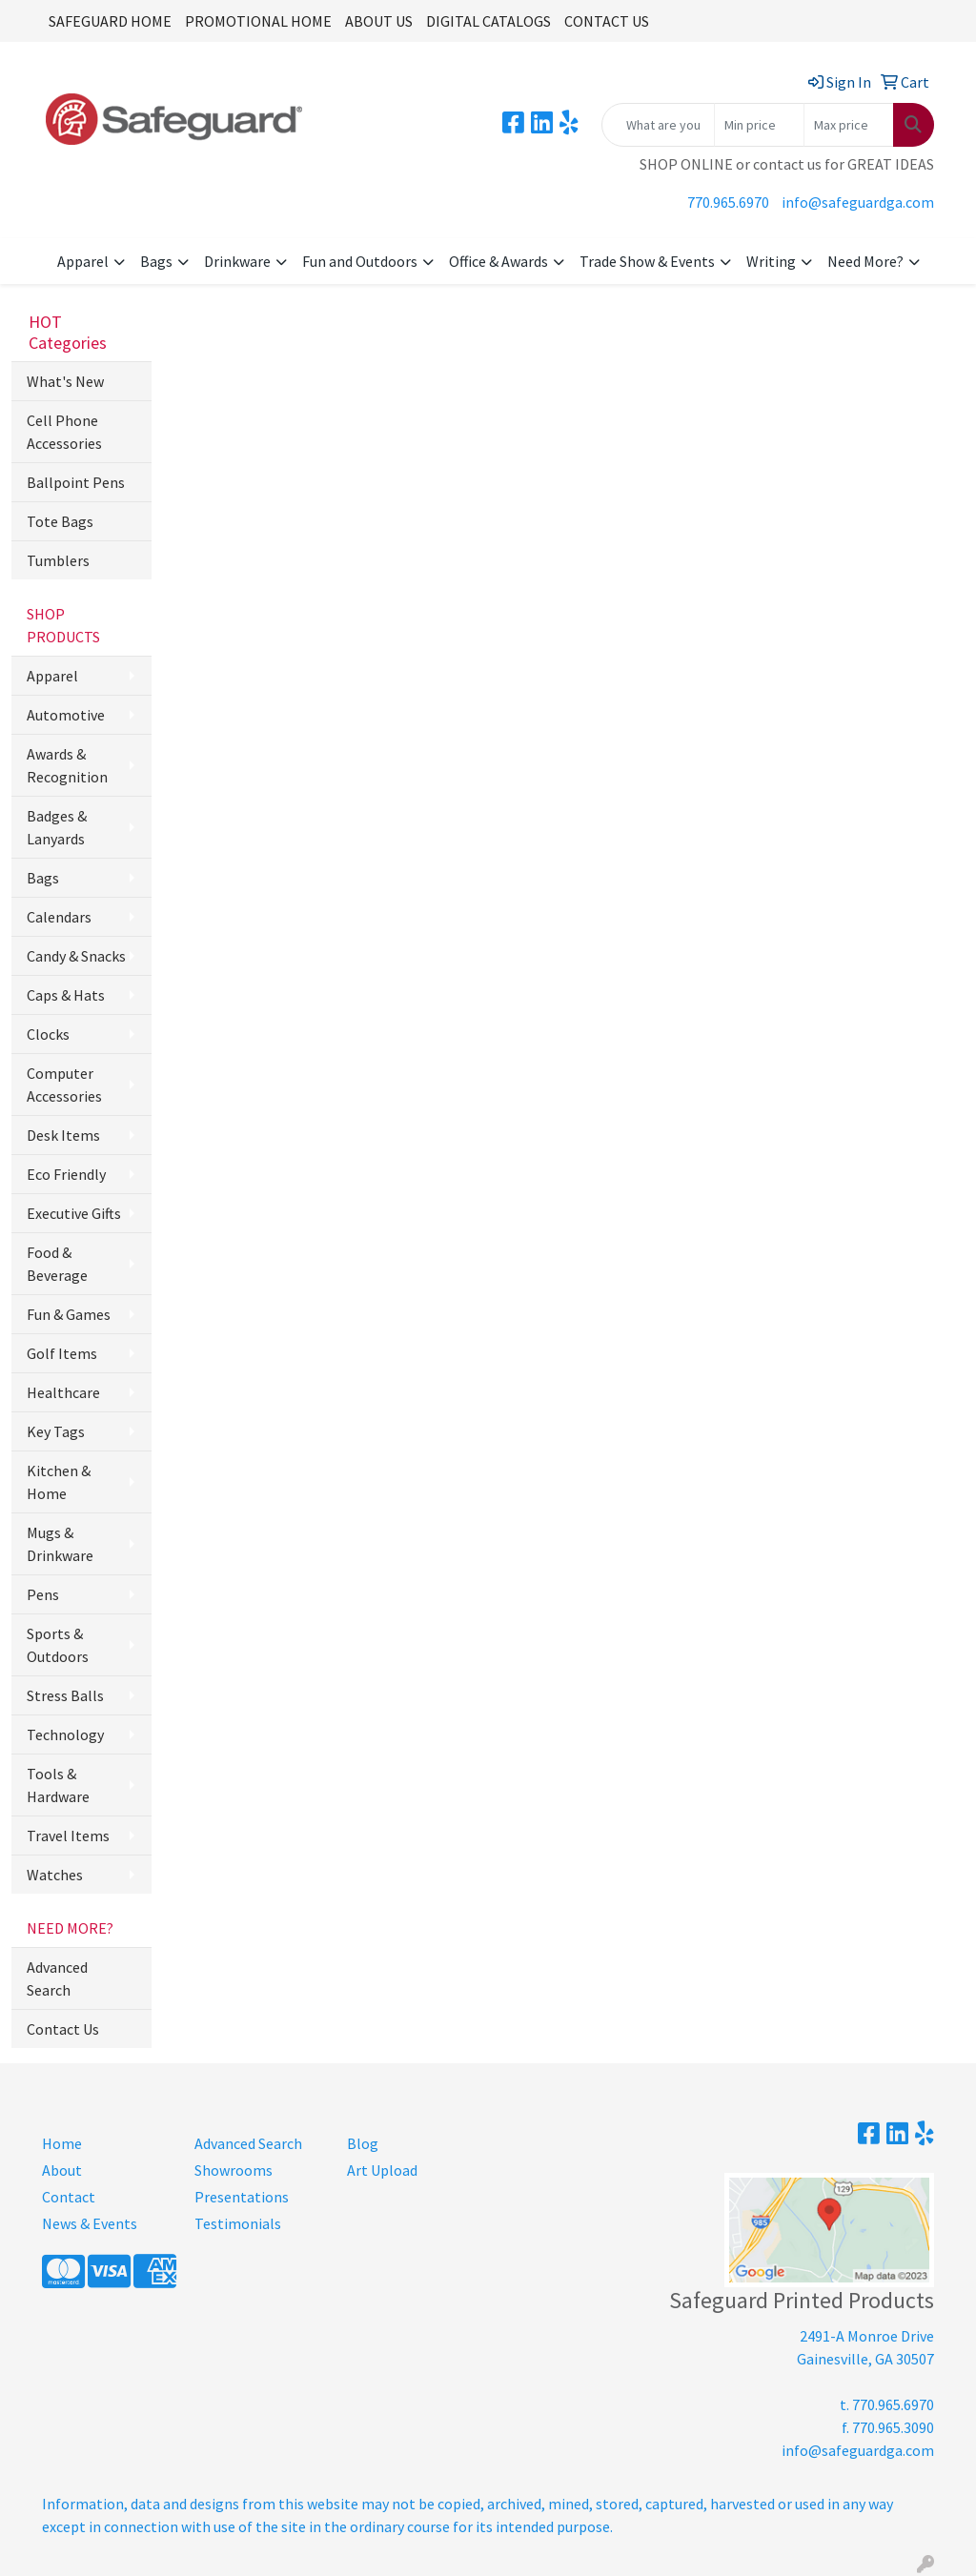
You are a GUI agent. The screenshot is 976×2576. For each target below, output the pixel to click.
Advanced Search (57, 1978)
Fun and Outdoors (359, 261)
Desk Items (63, 1135)
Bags (156, 261)
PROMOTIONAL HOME (258, 20)
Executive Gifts (74, 1213)
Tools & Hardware (58, 1785)
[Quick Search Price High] (848, 125)
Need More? (865, 261)
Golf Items (62, 1353)
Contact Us (63, 2028)
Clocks (48, 1034)
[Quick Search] (658, 125)
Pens (43, 1594)
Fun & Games (69, 1314)
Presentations (241, 2196)
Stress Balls (65, 1695)
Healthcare (63, 1392)
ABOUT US (379, 20)
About (62, 2170)
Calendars (59, 916)
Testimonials (237, 2223)
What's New (65, 381)
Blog (362, 2143)
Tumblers (58, 560)
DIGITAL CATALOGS (488, 20)
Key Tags (56, 1431)
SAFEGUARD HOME (110, 20)
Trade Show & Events (647, 261)
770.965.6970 (728, 202)
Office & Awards (498, 261)
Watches (55, 1874)
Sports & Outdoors (58, 1645)
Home (62, 2143)
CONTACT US (606, 20)
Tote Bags (60, 521)
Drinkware (237, 261)
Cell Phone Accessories (64, 432)
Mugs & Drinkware (60, 1544)
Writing (771, 261)
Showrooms (233, 2170)
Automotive (66, 714)
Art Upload (382, 2170)
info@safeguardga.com (858, 202)
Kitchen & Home (59, 1482)
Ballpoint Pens (76, 482)
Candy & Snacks (76, 955)
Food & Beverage (57, 1264)
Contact (68, 2196)
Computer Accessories (64, 1084)
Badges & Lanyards (57, 827)
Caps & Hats (66, 994)
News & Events (89, 2223)
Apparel (83, 261)
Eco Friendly (66, 1174)
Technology (65, 1734)
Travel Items (68, 1835)
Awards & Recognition (67, 765)
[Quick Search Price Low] (759, 125)
